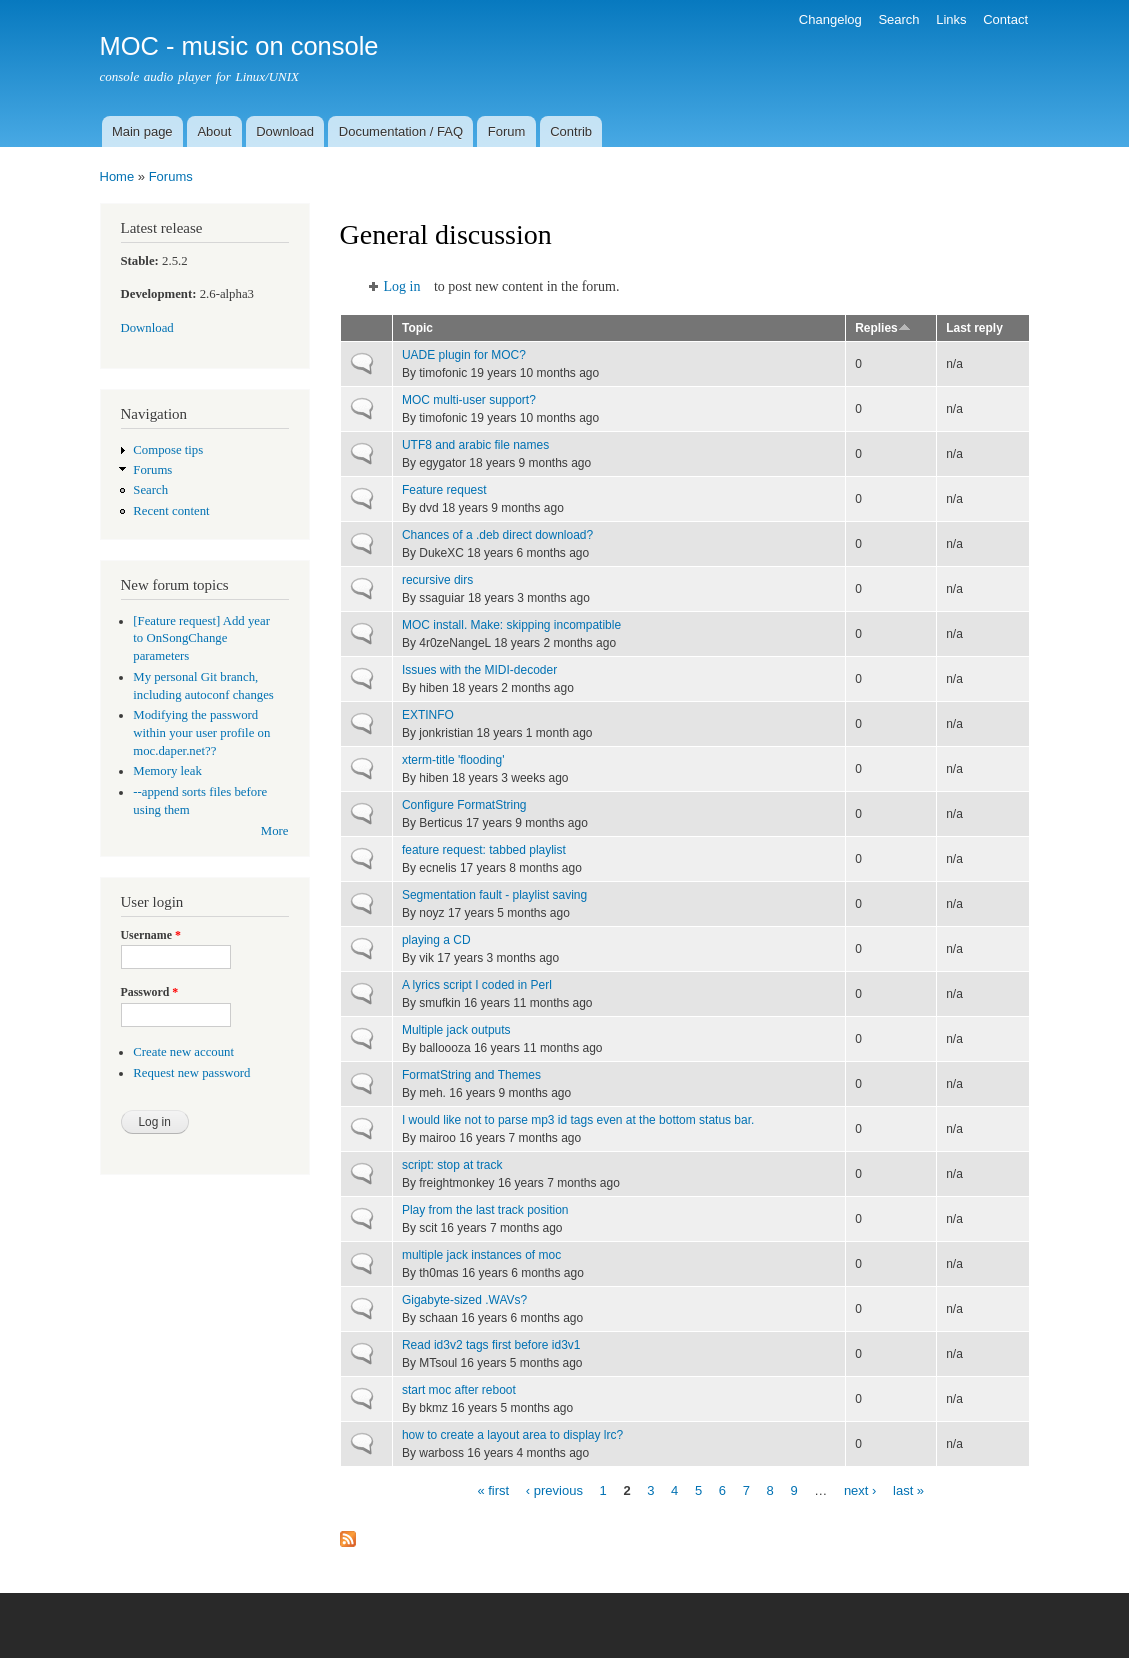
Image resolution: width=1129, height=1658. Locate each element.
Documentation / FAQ (401, 131)
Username (151, 935)
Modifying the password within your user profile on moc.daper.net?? (201, 733)
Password (150, 992)
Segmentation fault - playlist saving (494, 895)
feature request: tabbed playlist (484, 850)
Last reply (974, 328)
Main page (142, 131)
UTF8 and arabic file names (475, 445)
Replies (883, 328)
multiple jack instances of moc (481, 1255)
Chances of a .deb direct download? (497, 535)
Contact (1005, 19)
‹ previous (554, 1489)
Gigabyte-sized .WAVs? (464, 1300)
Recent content (171, 511)
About (214, 131)
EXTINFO (428, 715)
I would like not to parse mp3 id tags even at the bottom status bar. (578, 1120)
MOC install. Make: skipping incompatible (511, 625)
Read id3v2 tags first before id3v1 (491, 1345)
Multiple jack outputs (456, 1030)
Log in (402, 286)
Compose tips (168, 450)
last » (908, 1489)
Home (117, 176)
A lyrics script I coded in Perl (477, 985)
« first (493, 1489)
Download (285, 131)
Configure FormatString (464, 805)
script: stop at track (452, 1165)
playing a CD (436, 940)
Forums (171, 176)
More (275, 831)
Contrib (571, 131)
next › (860, 1489)
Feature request (444, 490)
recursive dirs (437, 580)
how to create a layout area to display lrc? (512, 1435)
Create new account (183, 1052)
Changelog (830, 19)
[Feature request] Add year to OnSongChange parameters (201, 639)
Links (951, 19)
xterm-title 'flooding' (453, 760)
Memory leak (167, 771)
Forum (507, 131)
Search (898, 19)
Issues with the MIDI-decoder (479, 670)
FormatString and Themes (471, 1075)
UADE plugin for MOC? (464, 355)
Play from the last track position (485, 1210)
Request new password (191, 1073)
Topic (417, 328)
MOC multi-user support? (469, 400)
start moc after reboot (459, 1390)
